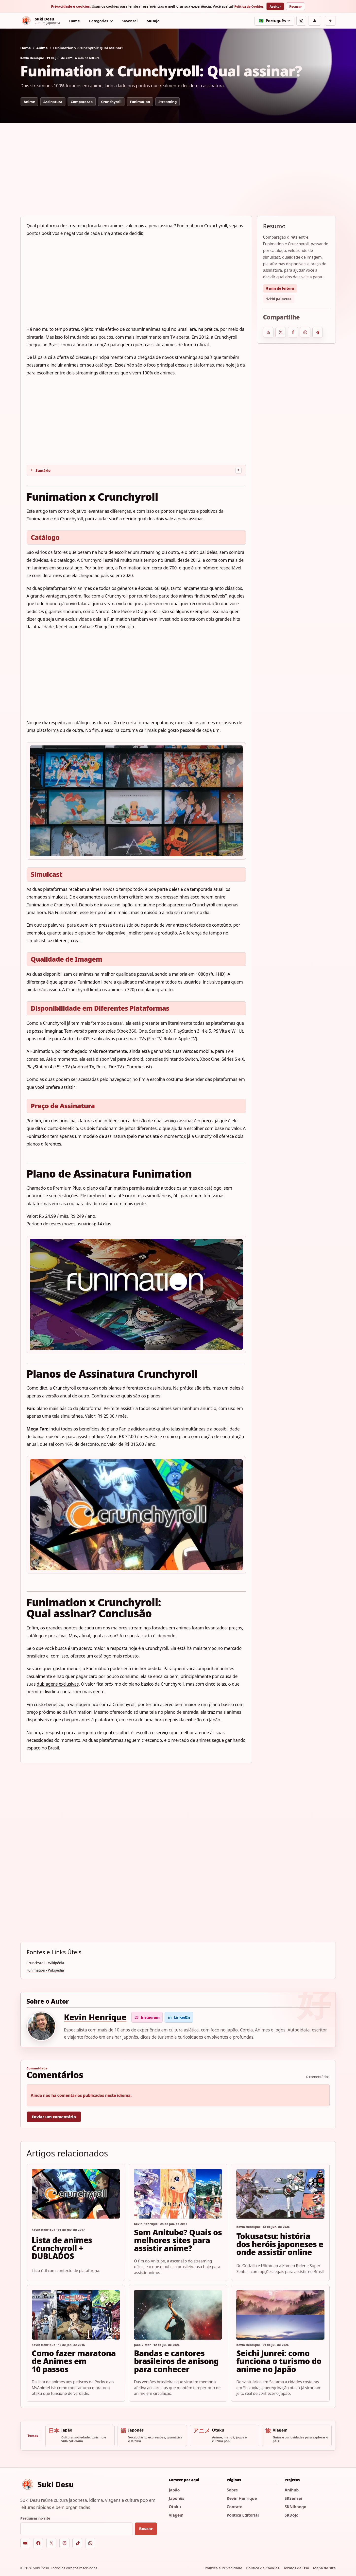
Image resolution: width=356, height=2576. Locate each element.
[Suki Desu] (40, 20)
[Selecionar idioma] (274, 21)
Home (74, 20)
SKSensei (130, 20)
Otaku (175, 2506)
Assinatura (52, 101)
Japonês (176, 2498)
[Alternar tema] (301, 21)
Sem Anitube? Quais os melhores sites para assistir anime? (178, 2240)
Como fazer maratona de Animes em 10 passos (74, 2361)
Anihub (292, 2490)
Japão (174, 2490)
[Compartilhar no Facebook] (293, 332)
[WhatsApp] (90, 2543)
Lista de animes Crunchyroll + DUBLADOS (62, 2248)
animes (117, 226)
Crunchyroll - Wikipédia (45, 1962)
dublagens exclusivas (58, 1684)
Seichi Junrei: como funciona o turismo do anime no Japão (278, 2361)
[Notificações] (314, 21)
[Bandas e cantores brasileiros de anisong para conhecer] (178, 2315)
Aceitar (275, 6)
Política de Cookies (248, 7)
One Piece (122, 611)
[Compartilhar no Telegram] (317, 332)
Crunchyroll (111, 101)
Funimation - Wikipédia (45, 1970)
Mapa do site (324, 2568)
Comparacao (82, 101)
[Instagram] (64, 2543)
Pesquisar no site (35, 2518)
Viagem (176, 2515)
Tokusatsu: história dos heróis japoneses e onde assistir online (279, 2244)
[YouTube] (25, 2543)
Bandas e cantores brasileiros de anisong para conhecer (176, 2361)
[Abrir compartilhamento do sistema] (268, 332)
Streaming (167, 101)
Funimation (140, 101)
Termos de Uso (296, 2568)
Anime (42, 48)
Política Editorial (243, 2515)
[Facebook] (38, 2543)
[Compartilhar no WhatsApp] (305, 332)
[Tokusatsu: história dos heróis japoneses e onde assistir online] (280, 2194)
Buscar (146, 2528)
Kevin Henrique (32, 58)
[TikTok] (77, 2543)
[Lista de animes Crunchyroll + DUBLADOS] (76, 2194)
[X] (51, 2543)
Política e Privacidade (223, 2568)
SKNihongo (295, 2506)
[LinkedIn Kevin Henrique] (179, 2017)
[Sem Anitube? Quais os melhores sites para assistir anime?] (178, 2194)
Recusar (295, 6)
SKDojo (153, 20)
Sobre (232, 2490)
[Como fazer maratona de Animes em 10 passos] (76, 2315)
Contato (234, 2506)
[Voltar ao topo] (330, 21)
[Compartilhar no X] (280, 332)
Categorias (98, 20)
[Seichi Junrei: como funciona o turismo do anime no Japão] (280, 2315)
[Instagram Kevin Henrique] (147, 2017)
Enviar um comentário (54, 2116)
